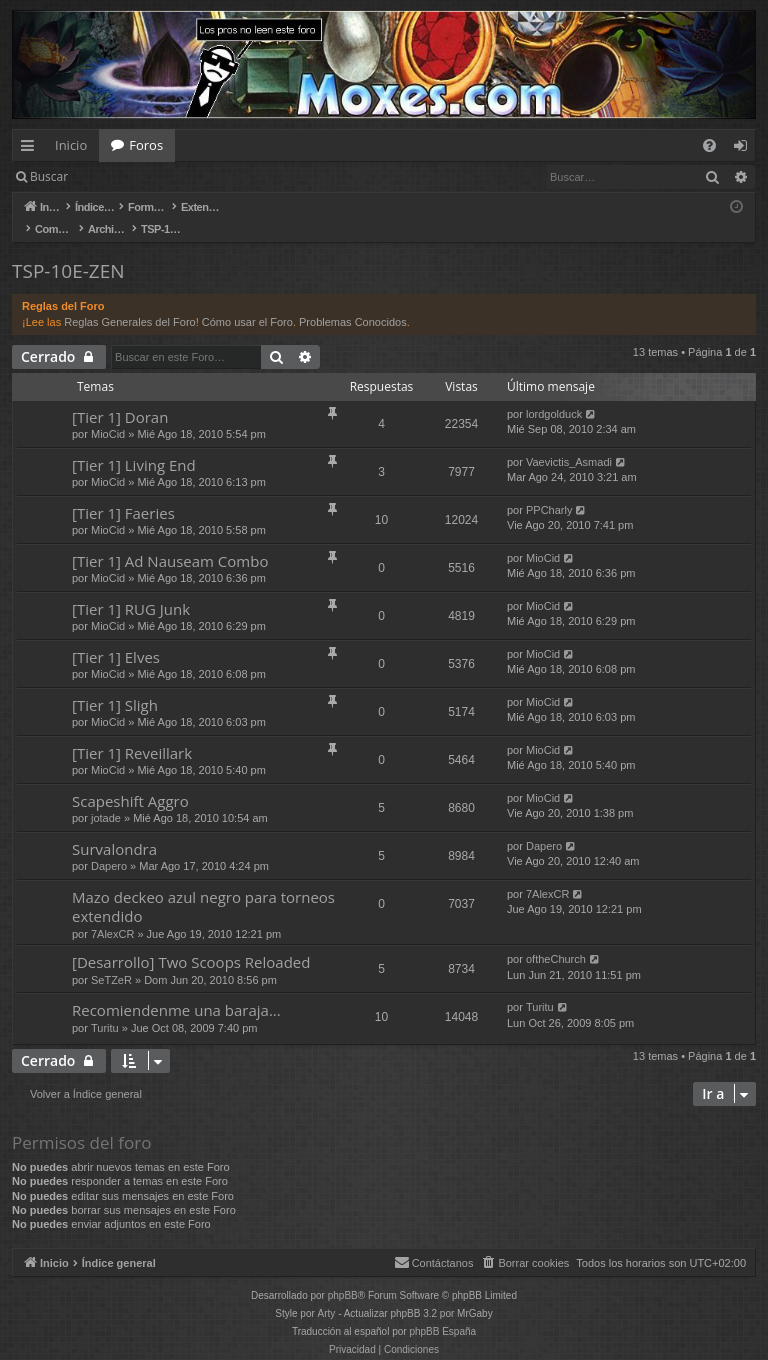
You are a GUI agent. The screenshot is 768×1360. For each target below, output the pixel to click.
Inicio (71, 145)
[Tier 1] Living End (134, 444)
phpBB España (442, 1310)
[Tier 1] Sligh (115, 684)
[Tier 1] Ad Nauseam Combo (170, 540)
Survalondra (114, 828)
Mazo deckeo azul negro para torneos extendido (203, 885)
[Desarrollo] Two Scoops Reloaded (191, 941)
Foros (146, 145)
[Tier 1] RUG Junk (131, 588)
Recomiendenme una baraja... (176, 989)
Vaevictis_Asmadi (569, 441)
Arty (327, 1292)
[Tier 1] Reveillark (132, 732)
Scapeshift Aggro (130, 780)
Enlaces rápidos (31, 149)
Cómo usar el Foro (247, 301)
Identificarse (131, 176)
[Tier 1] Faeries (123, 492)
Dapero (109, 845)
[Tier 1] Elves (116, 636)
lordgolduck (554, 393)
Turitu (105, 1007)
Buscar (49, 176)
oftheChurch (556, 938)
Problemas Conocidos (353, 301)
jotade (106, 797)
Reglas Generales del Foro (129, 301)
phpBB (343, 1274)
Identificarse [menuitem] (745, 149)
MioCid (108, 413)
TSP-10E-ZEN (68, 250)
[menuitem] (709, 145)
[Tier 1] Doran (120, 396)
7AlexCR (112, 913)
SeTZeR (111, 959)
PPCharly (549, 489)
